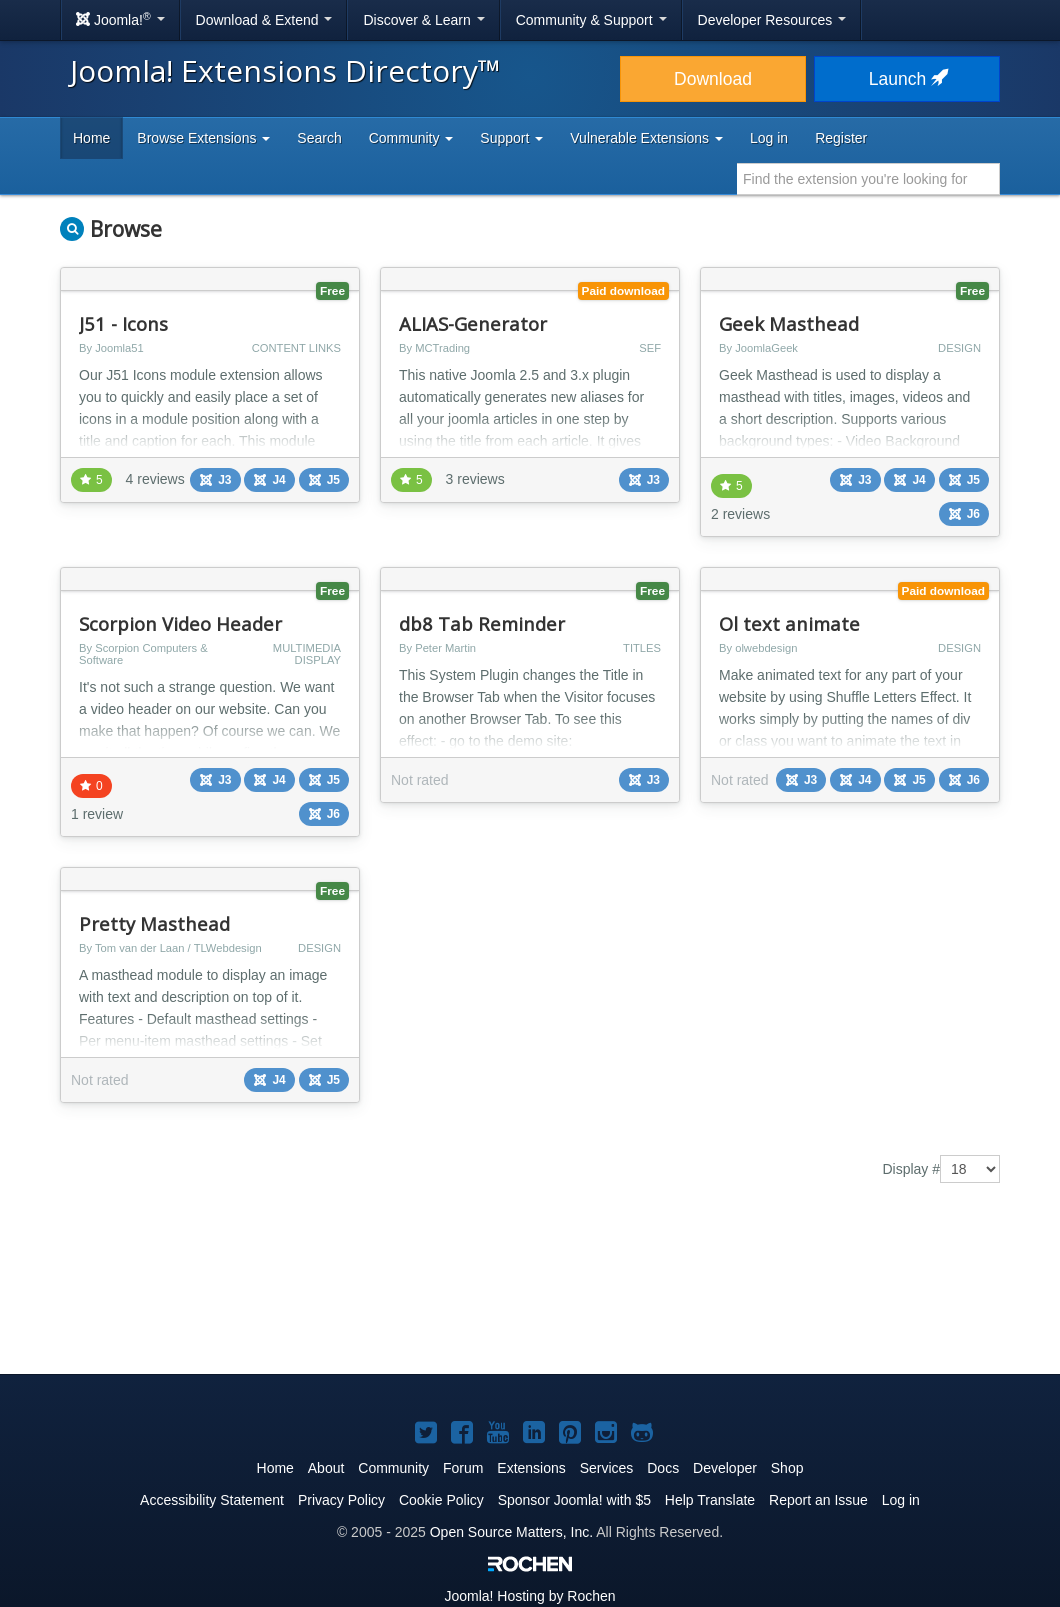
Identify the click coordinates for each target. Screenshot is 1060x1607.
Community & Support (591, 20)
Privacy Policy (341, 1500)
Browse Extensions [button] (203, 138)
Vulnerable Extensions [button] (646, 138)
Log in (769, 138)
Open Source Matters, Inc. (511, 1532)
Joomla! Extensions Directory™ (285, 70)
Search (319, 138)
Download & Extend (264, 20)
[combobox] (868, 179)
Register (841, 138)
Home (91, 138)
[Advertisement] (530, 1293)
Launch (907, 79)
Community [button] (411, 138)
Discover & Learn (423, 20)
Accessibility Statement (212, 1500)
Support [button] (511, 138)
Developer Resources (772, 20)
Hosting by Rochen (529, 1596)
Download (713, 79)
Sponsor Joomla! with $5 (574, 1500)
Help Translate (710, 1500)
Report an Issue (818, 1500)
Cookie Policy (441, 1500)
